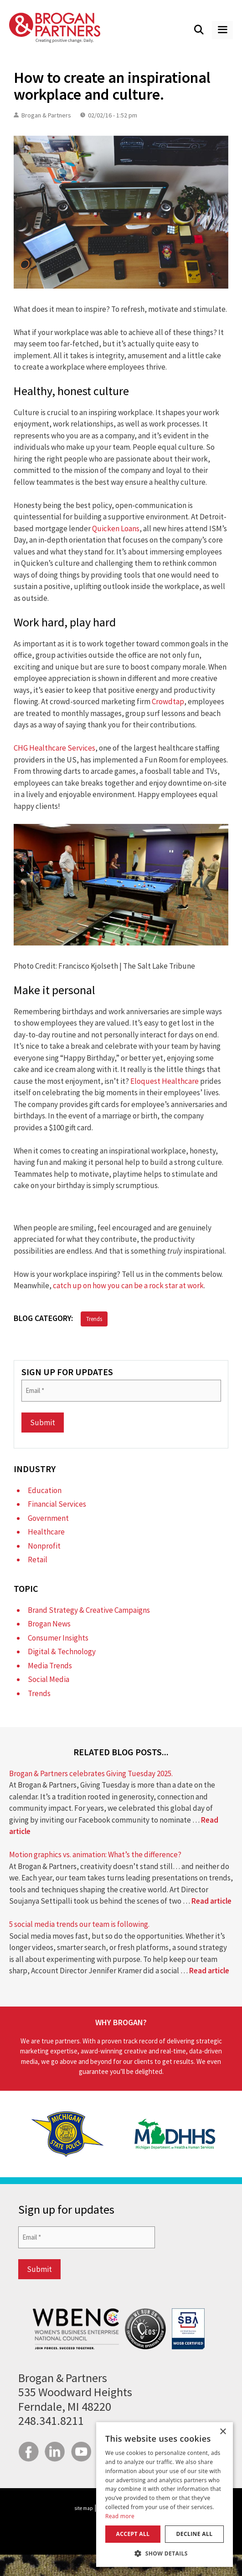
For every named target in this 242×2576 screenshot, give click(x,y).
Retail (37, 1560)
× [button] (222, 2432)
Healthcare (46, 1532)
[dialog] (164, 2494)
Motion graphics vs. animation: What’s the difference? (95, 1854)
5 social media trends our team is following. (79, 1924)
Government (48, 1518)
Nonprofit (44, 1546)
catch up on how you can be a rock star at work (128, 1285)
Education (45, 1490)
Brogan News (49, 1624)
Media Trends (50, 1666)
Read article (211, 1901)
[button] (164, 2553)
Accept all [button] (133, 2534)
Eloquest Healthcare (164, 1081)
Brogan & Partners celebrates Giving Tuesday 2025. (91, 1773)
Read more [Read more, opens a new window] (119, 2516)
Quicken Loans (115, 528)
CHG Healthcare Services (54, 748)
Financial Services (57, 1504)
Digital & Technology (62, 1651)
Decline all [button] (194, 2534)
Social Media (48, 1679)
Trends (94, 1319)
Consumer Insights (58, 1638)
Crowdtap (168, 701)
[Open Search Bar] (199, 30)
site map (83, 2508)
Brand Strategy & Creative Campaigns (89, 1610)
